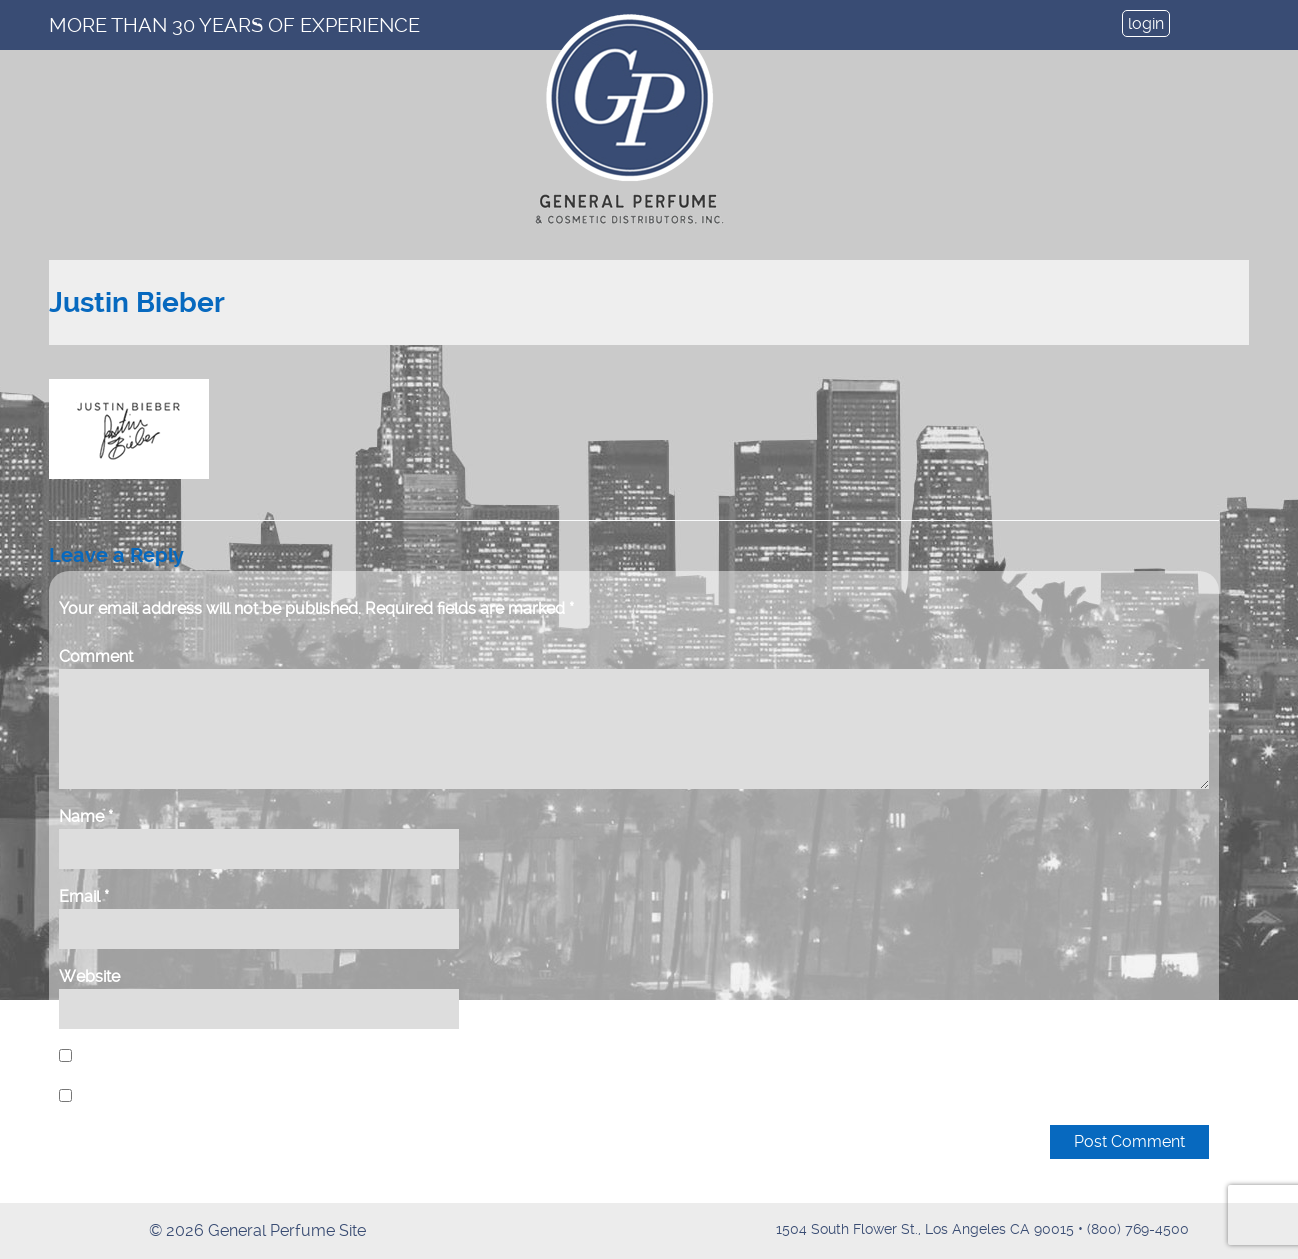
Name (86, 816)
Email (84, 896)
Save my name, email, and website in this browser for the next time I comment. (359, 1056)
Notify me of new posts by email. (197, 1096)
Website (89, 976)
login (1146, 23)
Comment (96, 656)
